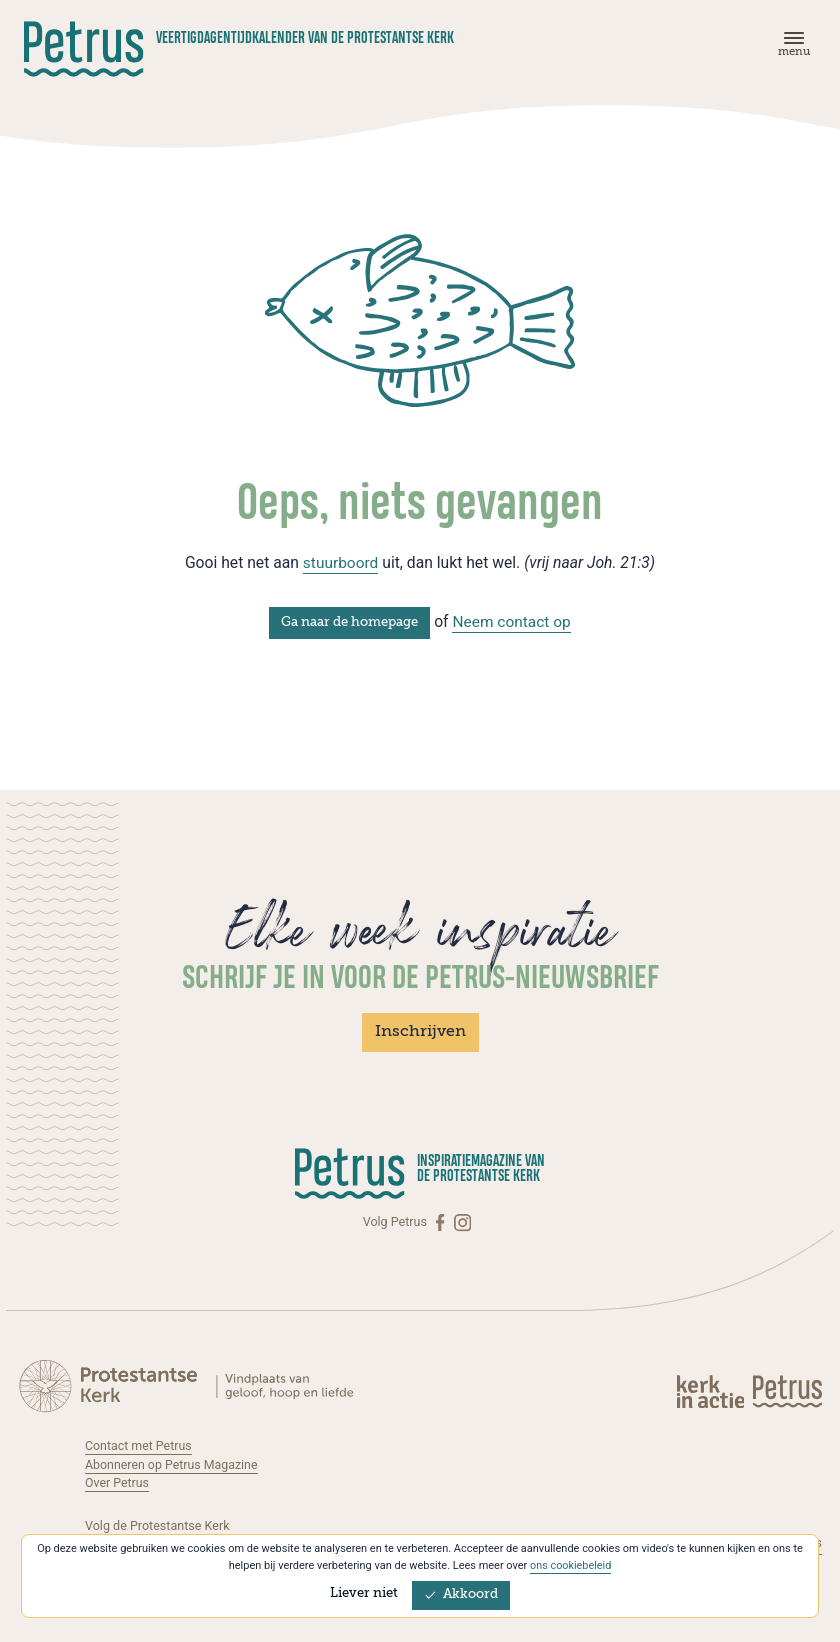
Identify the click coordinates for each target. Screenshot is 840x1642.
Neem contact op (512, 620)
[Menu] (791, 48)
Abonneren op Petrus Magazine (172, 1463)
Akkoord (461, 1594)
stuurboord (340, 562)
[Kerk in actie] (712, 1390)
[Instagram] (462, 1221)
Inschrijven (420, 1032)
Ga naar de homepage (348, 621)
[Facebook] (442, 1221)
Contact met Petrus (139, 1444)
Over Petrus (117, 1482)
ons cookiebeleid (571, 1565)
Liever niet (364, 1593)
